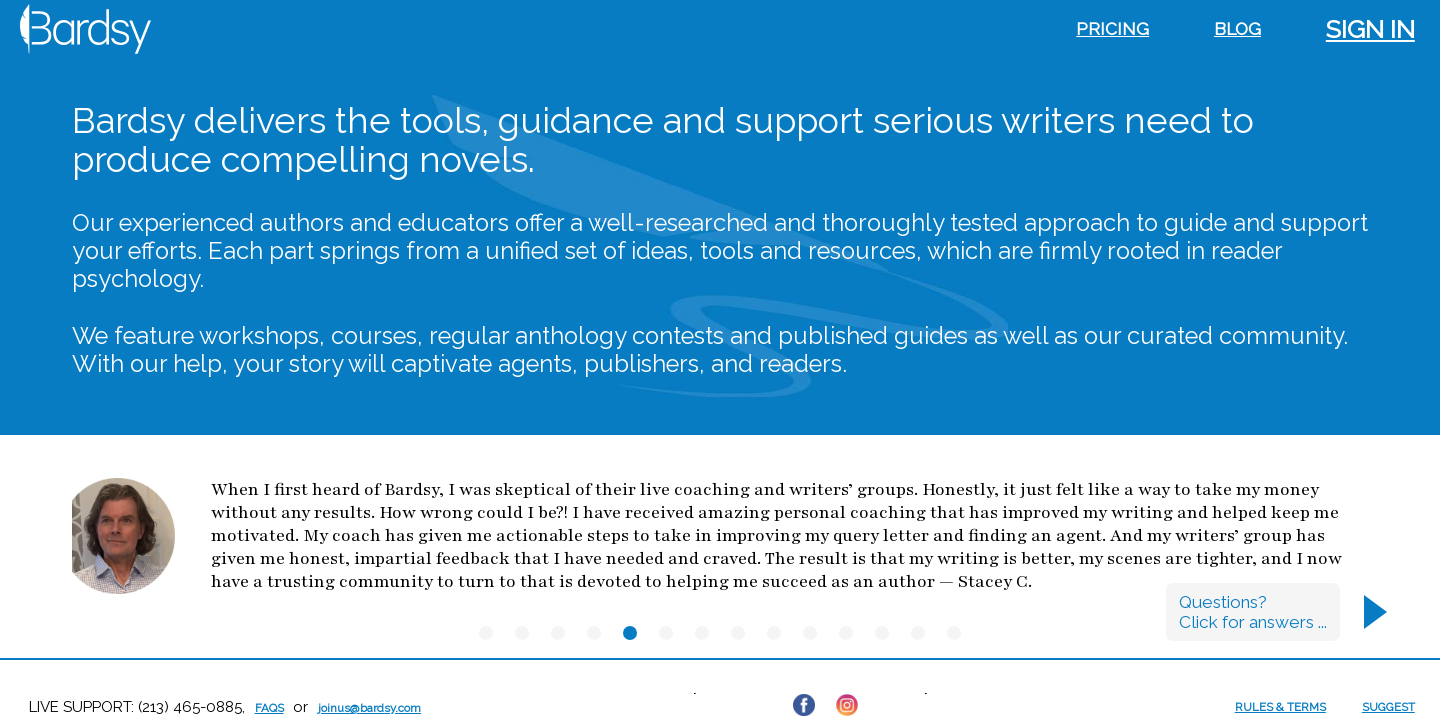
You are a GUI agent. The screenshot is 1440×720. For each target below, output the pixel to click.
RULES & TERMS (1280, 707)
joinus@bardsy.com (369, 708)
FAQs (269, 708)
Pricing (1112, 29)
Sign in (1370, 29)
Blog (1237, 29)
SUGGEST (1388, 707)
